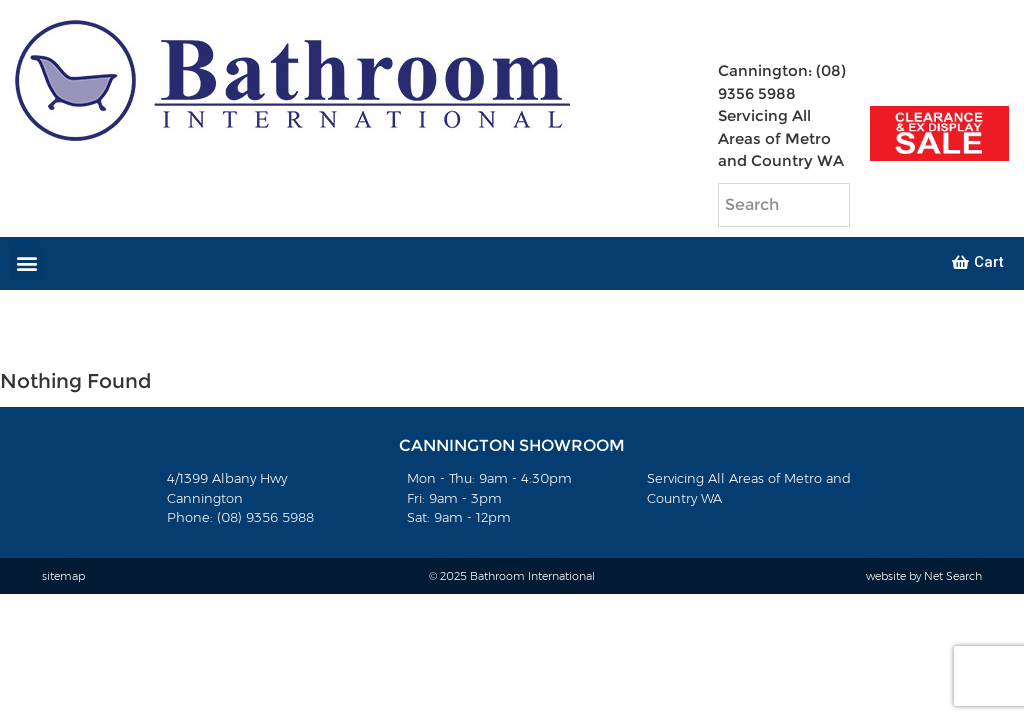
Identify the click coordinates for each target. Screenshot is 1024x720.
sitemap (63, 576)
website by (895, 576)
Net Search (953, 576)
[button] (26, 263)
